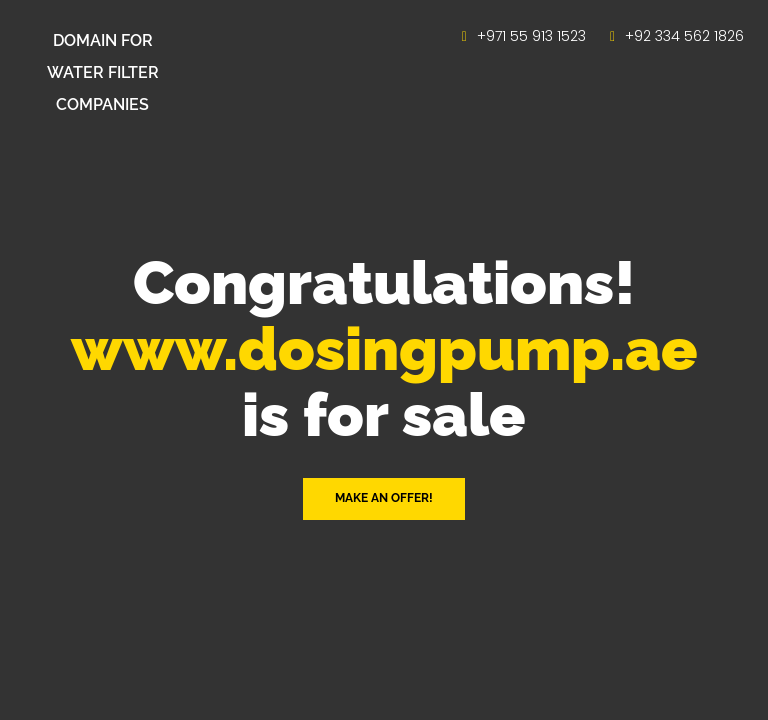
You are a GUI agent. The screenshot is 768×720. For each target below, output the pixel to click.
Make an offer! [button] (384, 498)
